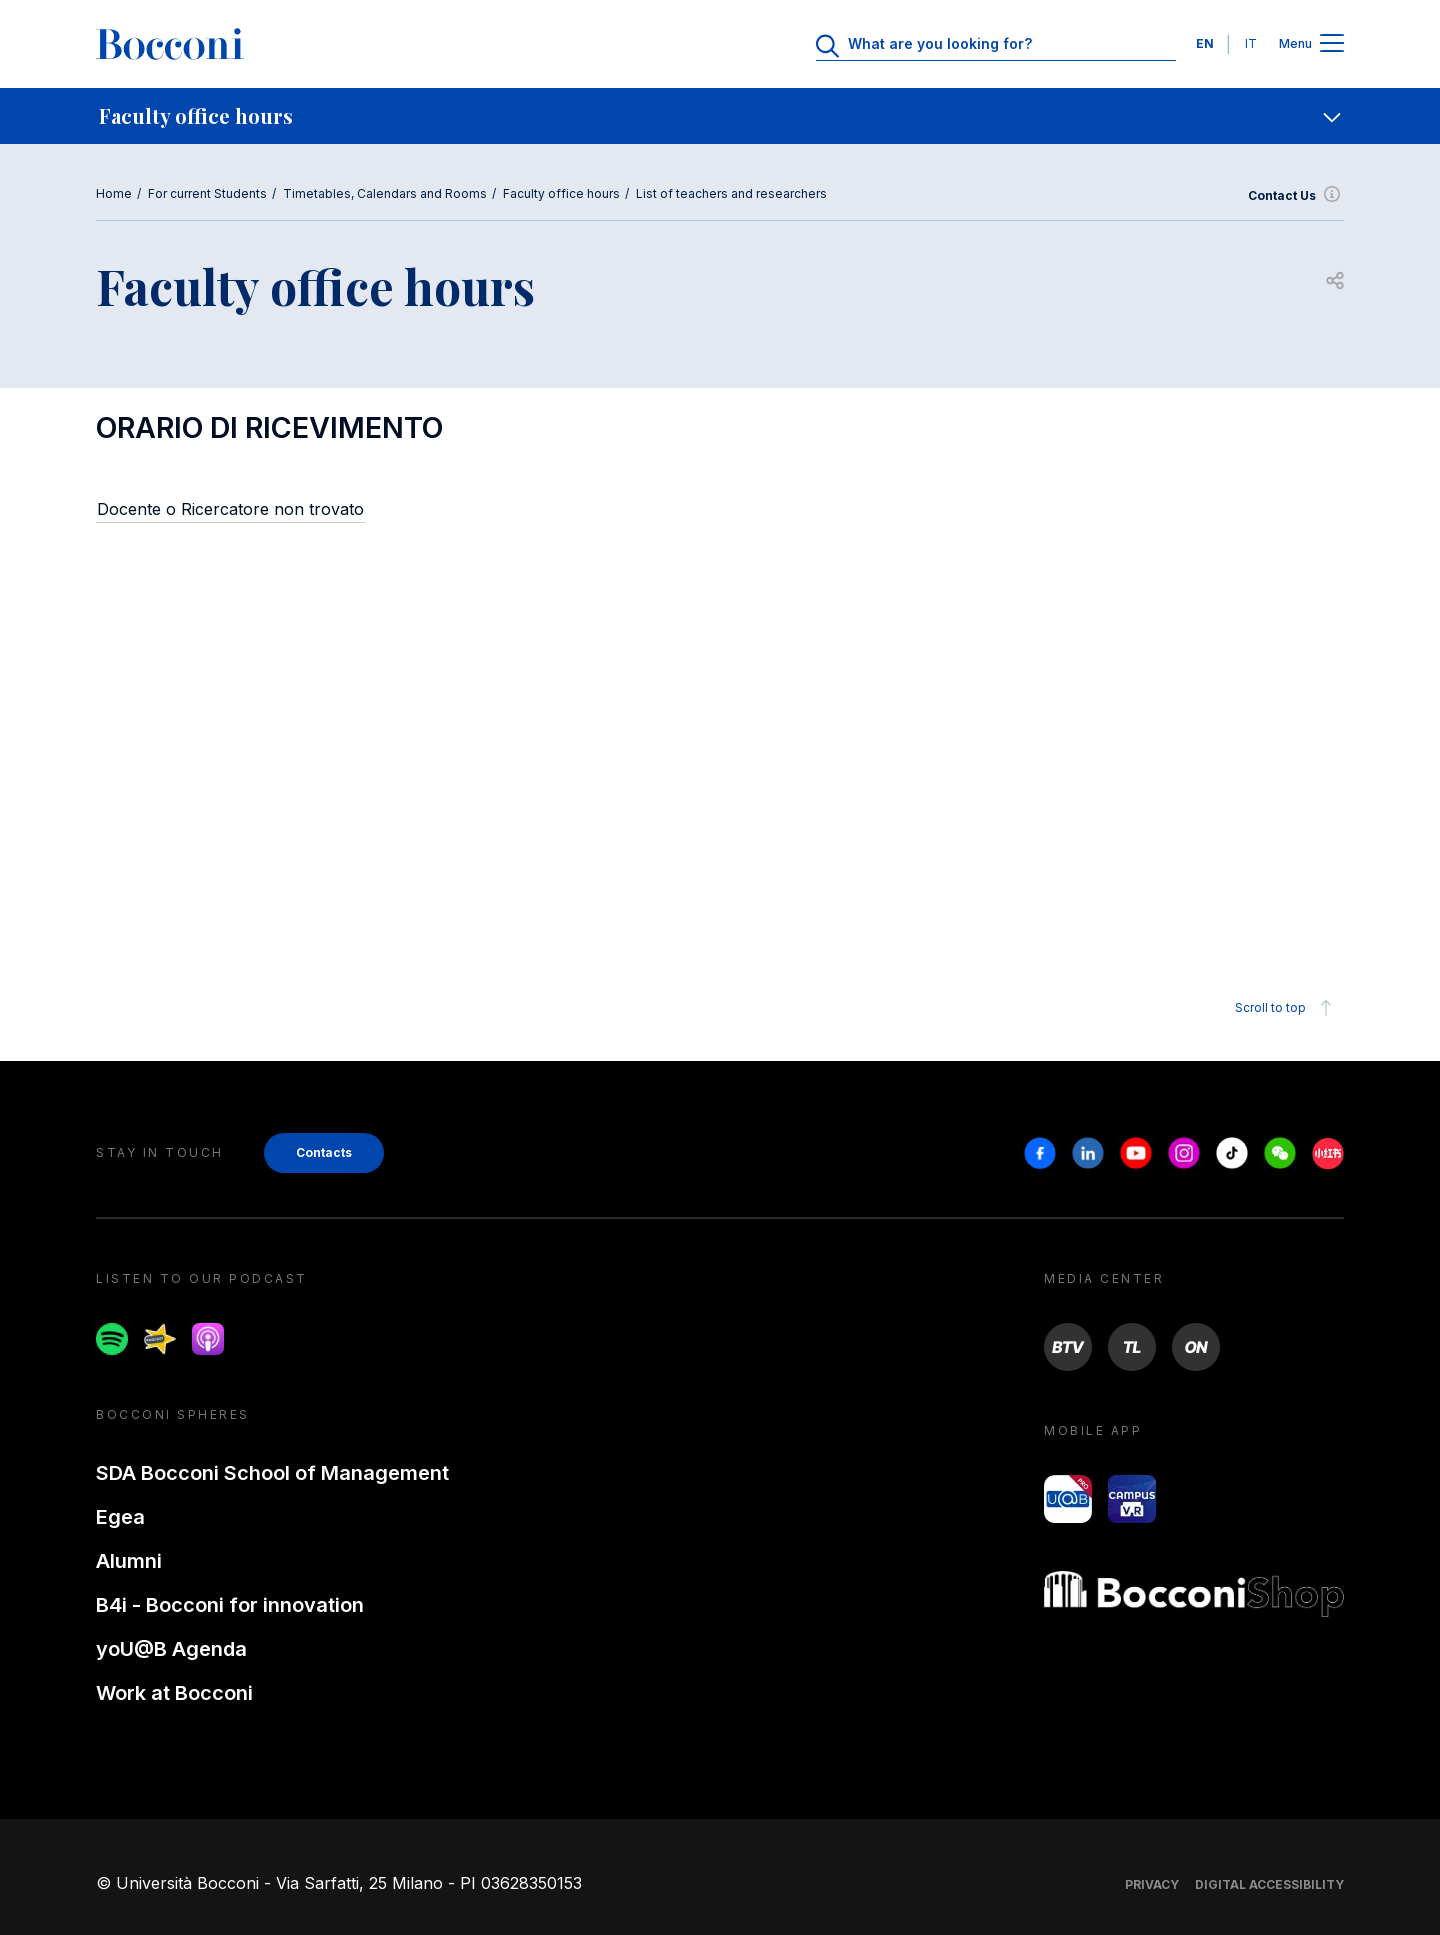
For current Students (207, 193)
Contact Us (1296, 196)
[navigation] (720, 116)
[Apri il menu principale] (1332, 44)
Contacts (324, 1152)
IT (1251, 43)
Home (114, 193)
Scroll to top (1286, 1008)
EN (1205, 43)
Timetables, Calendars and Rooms (385, 193)
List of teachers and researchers (731, 193)
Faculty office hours (561, 193)
